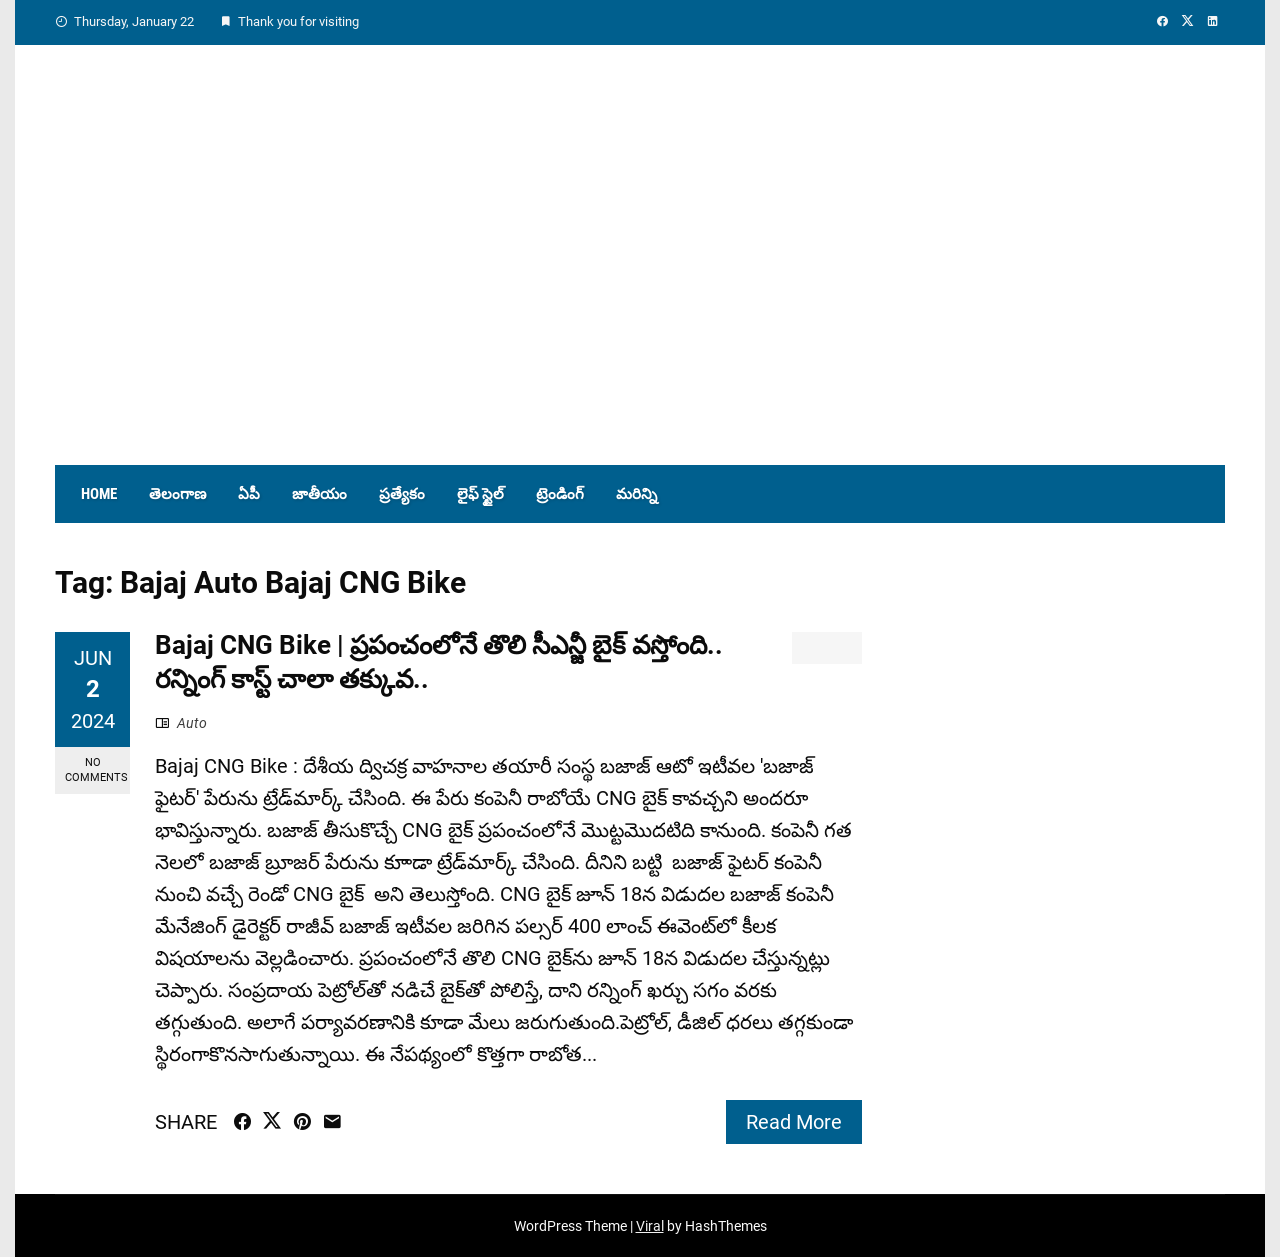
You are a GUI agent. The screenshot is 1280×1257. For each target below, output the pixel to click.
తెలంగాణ (177, 494)
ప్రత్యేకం (402, 494)
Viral (650, 1226)
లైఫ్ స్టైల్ (480, 494)
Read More (794, 1122)
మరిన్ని (636, 494)
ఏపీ (249, 494)
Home (99, 494)
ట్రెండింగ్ (560, 494)
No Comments (96, 770)
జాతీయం (319, 494)
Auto (192, 723)
